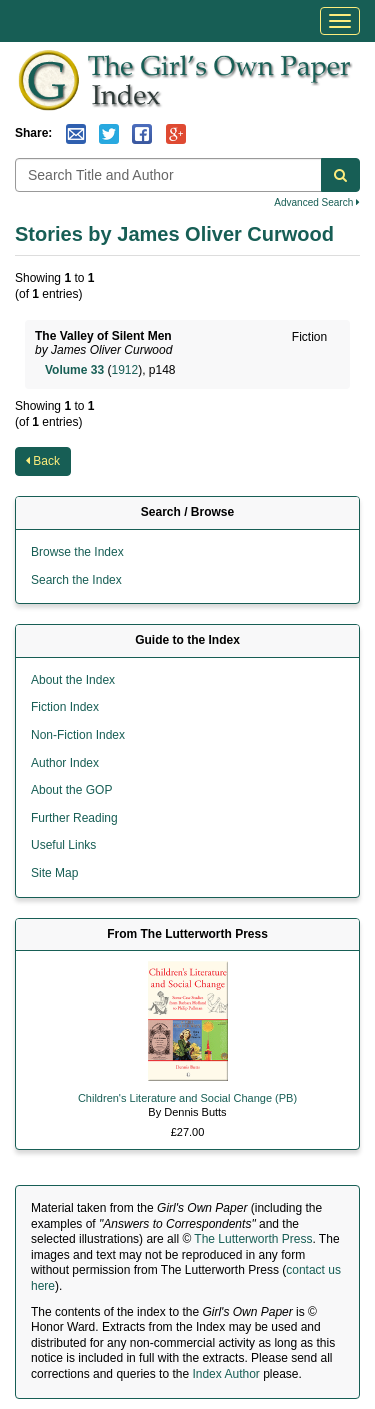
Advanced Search (317, 202)
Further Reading (74, 818)
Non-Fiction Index (78, 735)
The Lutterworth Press (253, 1239)
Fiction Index (65, 707)
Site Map (54, 873)
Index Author (225, 1374)
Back (43, 461)
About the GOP (71, 790)
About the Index (73, 680)
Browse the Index (77, 552)
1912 (124, 370)
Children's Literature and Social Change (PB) (187, 1098)
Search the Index (76, 580)
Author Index (65, 763)
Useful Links (63, 845)
